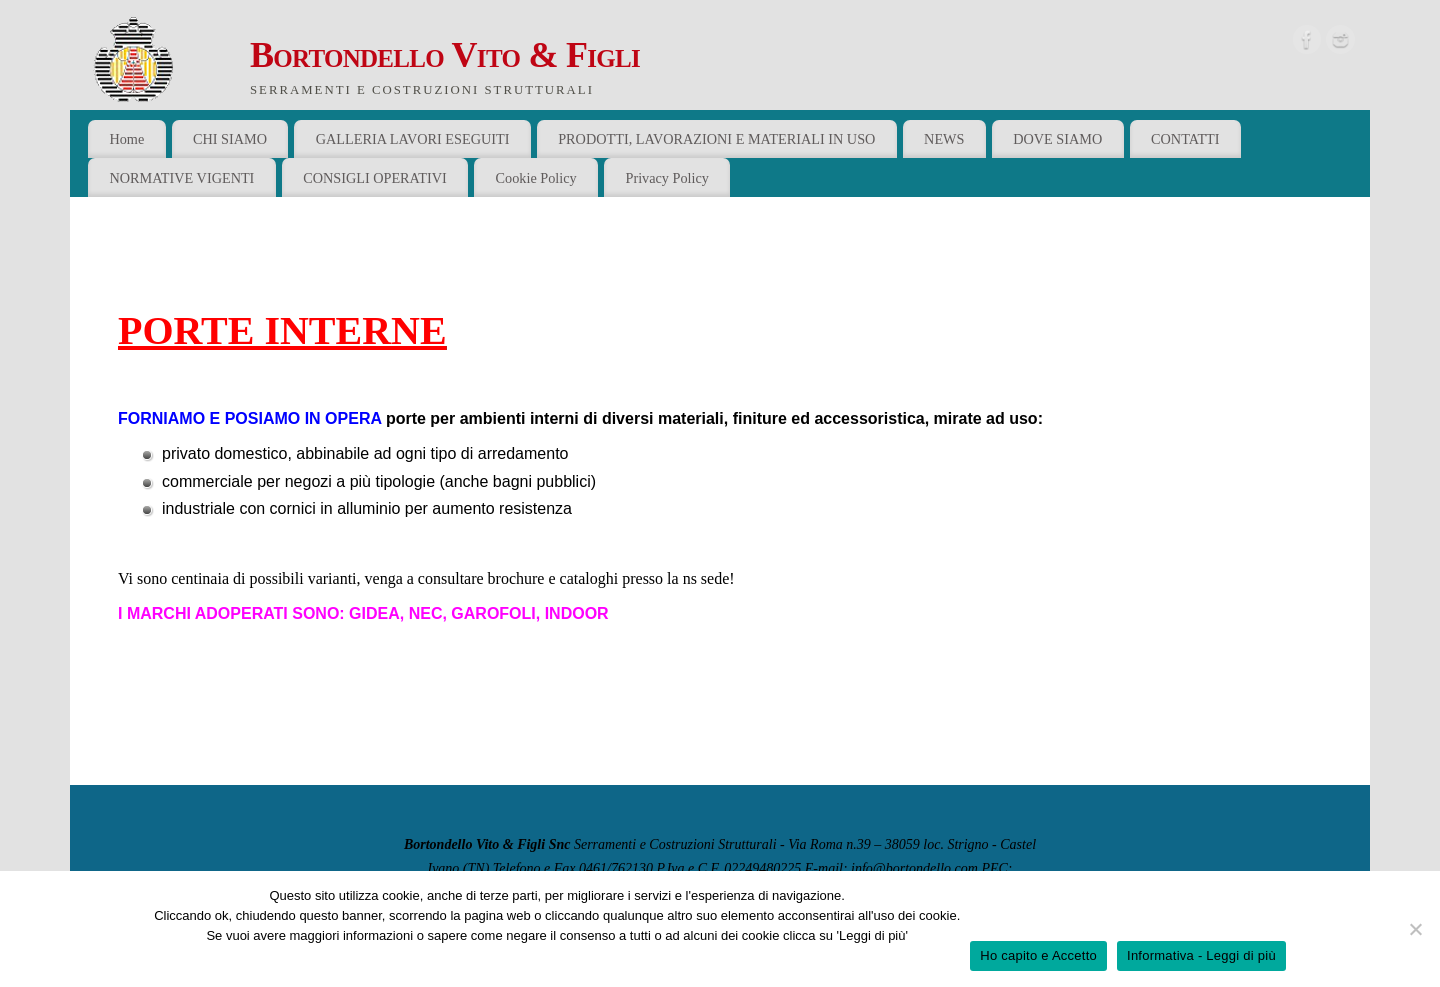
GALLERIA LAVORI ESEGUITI (413, 139)
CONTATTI (1185, 139)
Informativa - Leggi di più (1201, 955)
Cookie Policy (536, 178)
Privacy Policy (667, 178)
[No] (1415, 929)
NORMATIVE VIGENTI (181, 178)
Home (126, 139)
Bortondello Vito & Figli (445, 55)
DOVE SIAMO (1057, 139)
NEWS (944, 139)
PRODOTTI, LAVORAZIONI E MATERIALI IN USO (716, 139)
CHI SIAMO (230, 139)
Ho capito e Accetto (1038, 955)
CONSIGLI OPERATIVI (375, 178)
